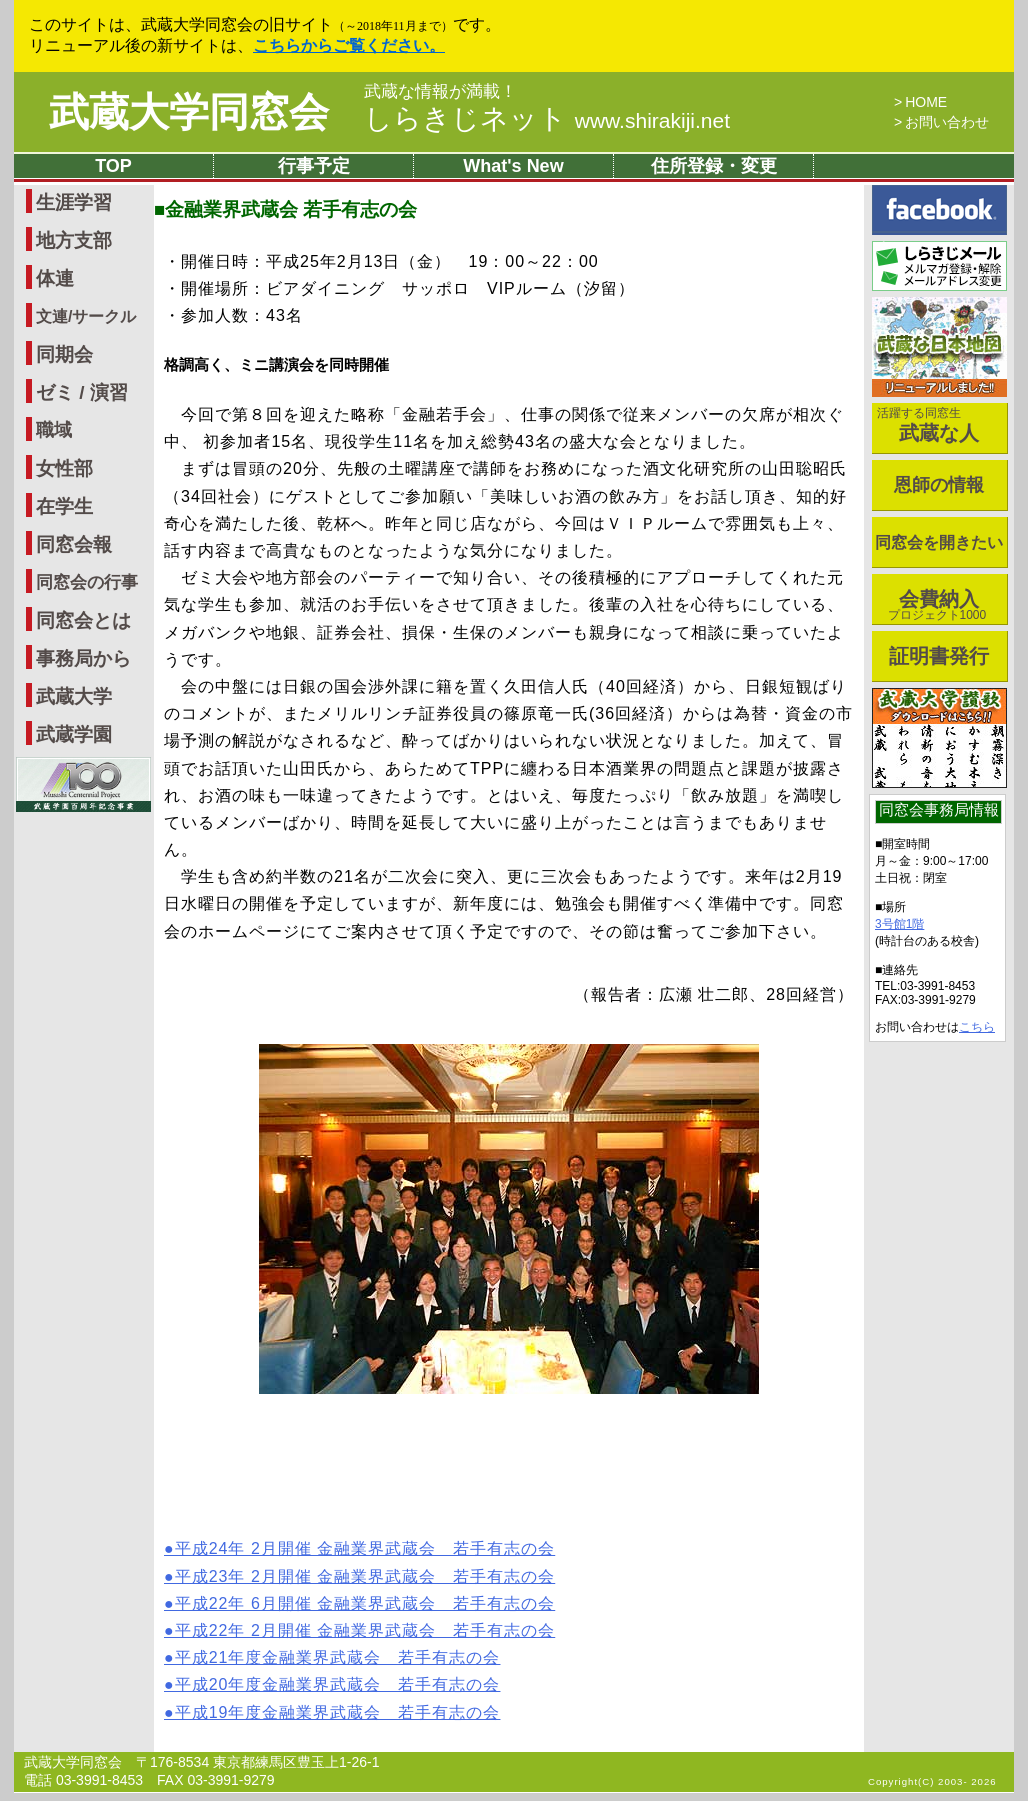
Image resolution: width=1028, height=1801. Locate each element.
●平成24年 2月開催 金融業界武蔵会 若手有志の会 (359, 1548)
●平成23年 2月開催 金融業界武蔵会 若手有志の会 (359, 1576)
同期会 (64, 354)
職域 (54, 430)
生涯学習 (74, 202)
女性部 (64, 468)
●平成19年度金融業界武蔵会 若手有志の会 (332, 1712)
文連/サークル (86, 316)
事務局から (83, 658)
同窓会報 (74, 544)
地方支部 (74, 240)
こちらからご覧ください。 (349, 45)
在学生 (64, 506)
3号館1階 (899, 924)
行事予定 (314, 166)
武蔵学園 (74, 734)
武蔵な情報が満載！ (440, 92)
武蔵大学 (74, 696)
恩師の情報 (939, 485)
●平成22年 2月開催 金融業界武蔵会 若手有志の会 (359, 1630)
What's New (513, 166)
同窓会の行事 (87, 582)
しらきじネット (547, 118)
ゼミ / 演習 (82, 392)
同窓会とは (83, 620)
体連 (55, 278)
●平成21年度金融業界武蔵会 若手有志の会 (332, 1657)
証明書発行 (939, 656)
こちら (977, 1027)
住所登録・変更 (714, 166)
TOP (113, 166)
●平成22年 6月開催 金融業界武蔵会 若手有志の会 (359, 1603)
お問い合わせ (947, 122)
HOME (926, 102)
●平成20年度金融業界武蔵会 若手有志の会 (332, 1684)
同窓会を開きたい (939, 542)
